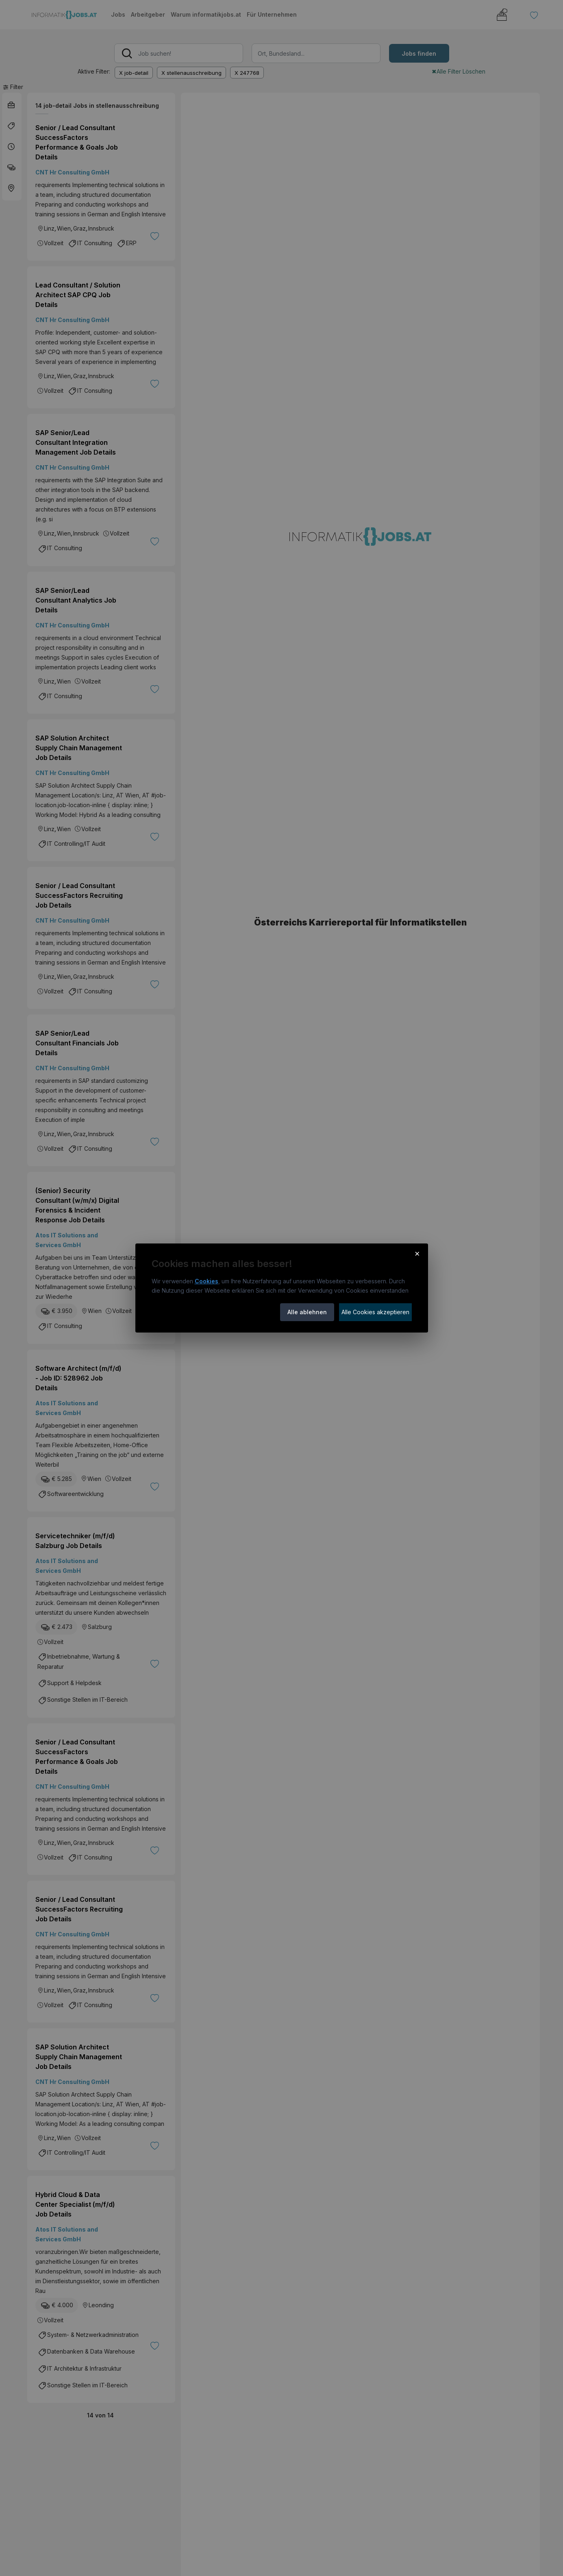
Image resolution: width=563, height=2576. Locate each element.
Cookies (206, 1281)
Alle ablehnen (307, 1312)
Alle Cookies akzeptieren (375, 1312)
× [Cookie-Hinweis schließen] (417, 1253)
